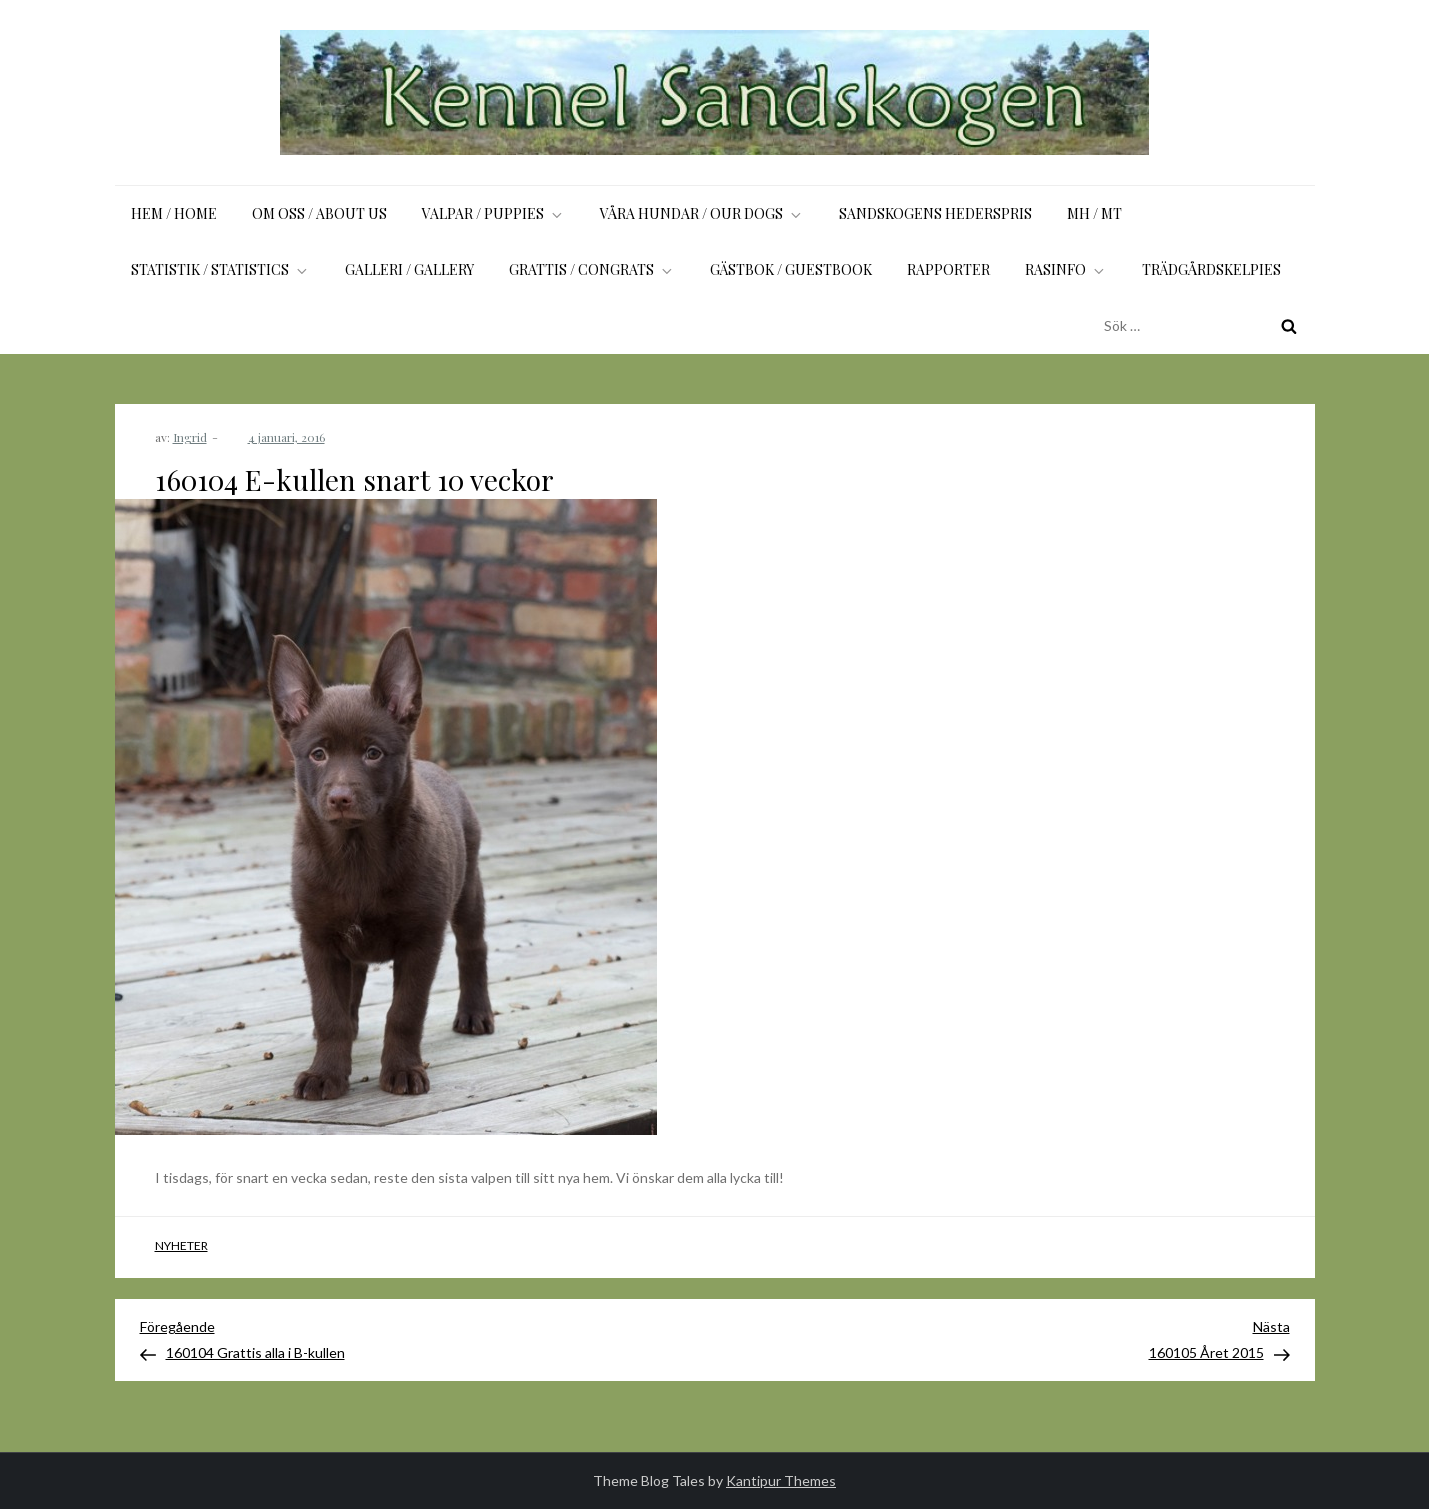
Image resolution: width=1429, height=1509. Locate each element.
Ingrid (190, 437)
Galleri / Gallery (409, 269)
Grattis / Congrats (592, 269)
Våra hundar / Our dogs (702, 213)
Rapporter (948, 269)
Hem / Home (174, 213)
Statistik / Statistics (220, 269)
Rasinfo (1066, 269)
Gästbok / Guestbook (791, 269)
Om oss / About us (319, 213)
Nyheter (181, 1245)
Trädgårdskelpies (1211, 269)
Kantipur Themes (781, 1480)
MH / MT (1094, 213)
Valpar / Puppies (493, 213)
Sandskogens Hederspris (935, 213)
